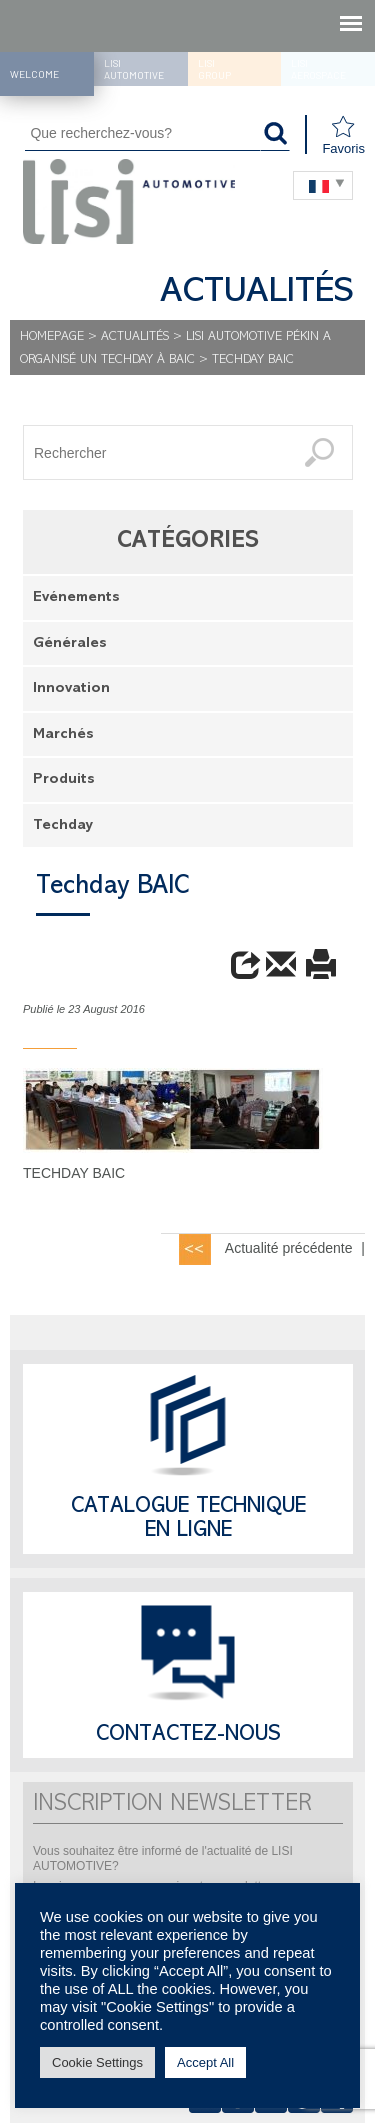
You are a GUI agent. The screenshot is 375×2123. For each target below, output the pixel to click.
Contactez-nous (188, 1736)
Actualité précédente (289, 1248)
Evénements (76, 598)
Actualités (135, 337)
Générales (70, 644)
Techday (63, 826)
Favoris (343, 135)
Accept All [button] (205, 2062)
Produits (64, 780)
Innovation (71, 689)
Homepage (52, 337)
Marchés (63, 735)
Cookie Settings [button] (97, 2062)
